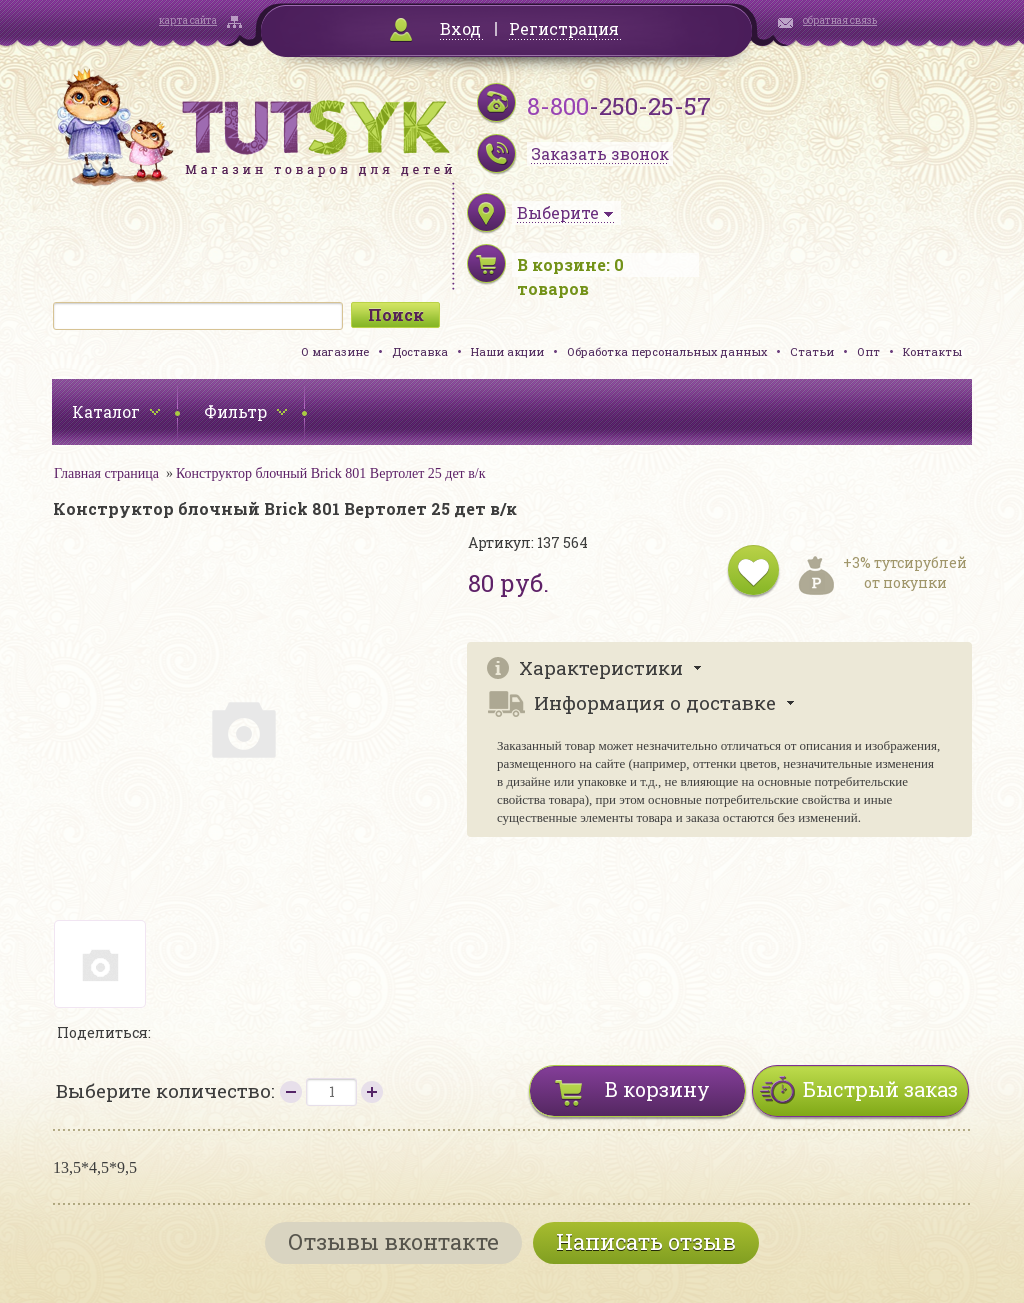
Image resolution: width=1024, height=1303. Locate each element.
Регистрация (564, 28)
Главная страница (106, 473)
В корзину (657, 1089)
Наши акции (507, 351)
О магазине (335, 351)
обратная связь (840, 20)
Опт (868, 351)
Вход (460, 28)
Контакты (932, 351)
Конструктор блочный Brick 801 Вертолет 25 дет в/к (331, 473)
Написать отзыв (646, 1241)
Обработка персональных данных (667, 351)
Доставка (420, 351)
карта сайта (188, 20)
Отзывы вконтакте (393, 1241)
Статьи (812, 351)
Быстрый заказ (880, 1089)
